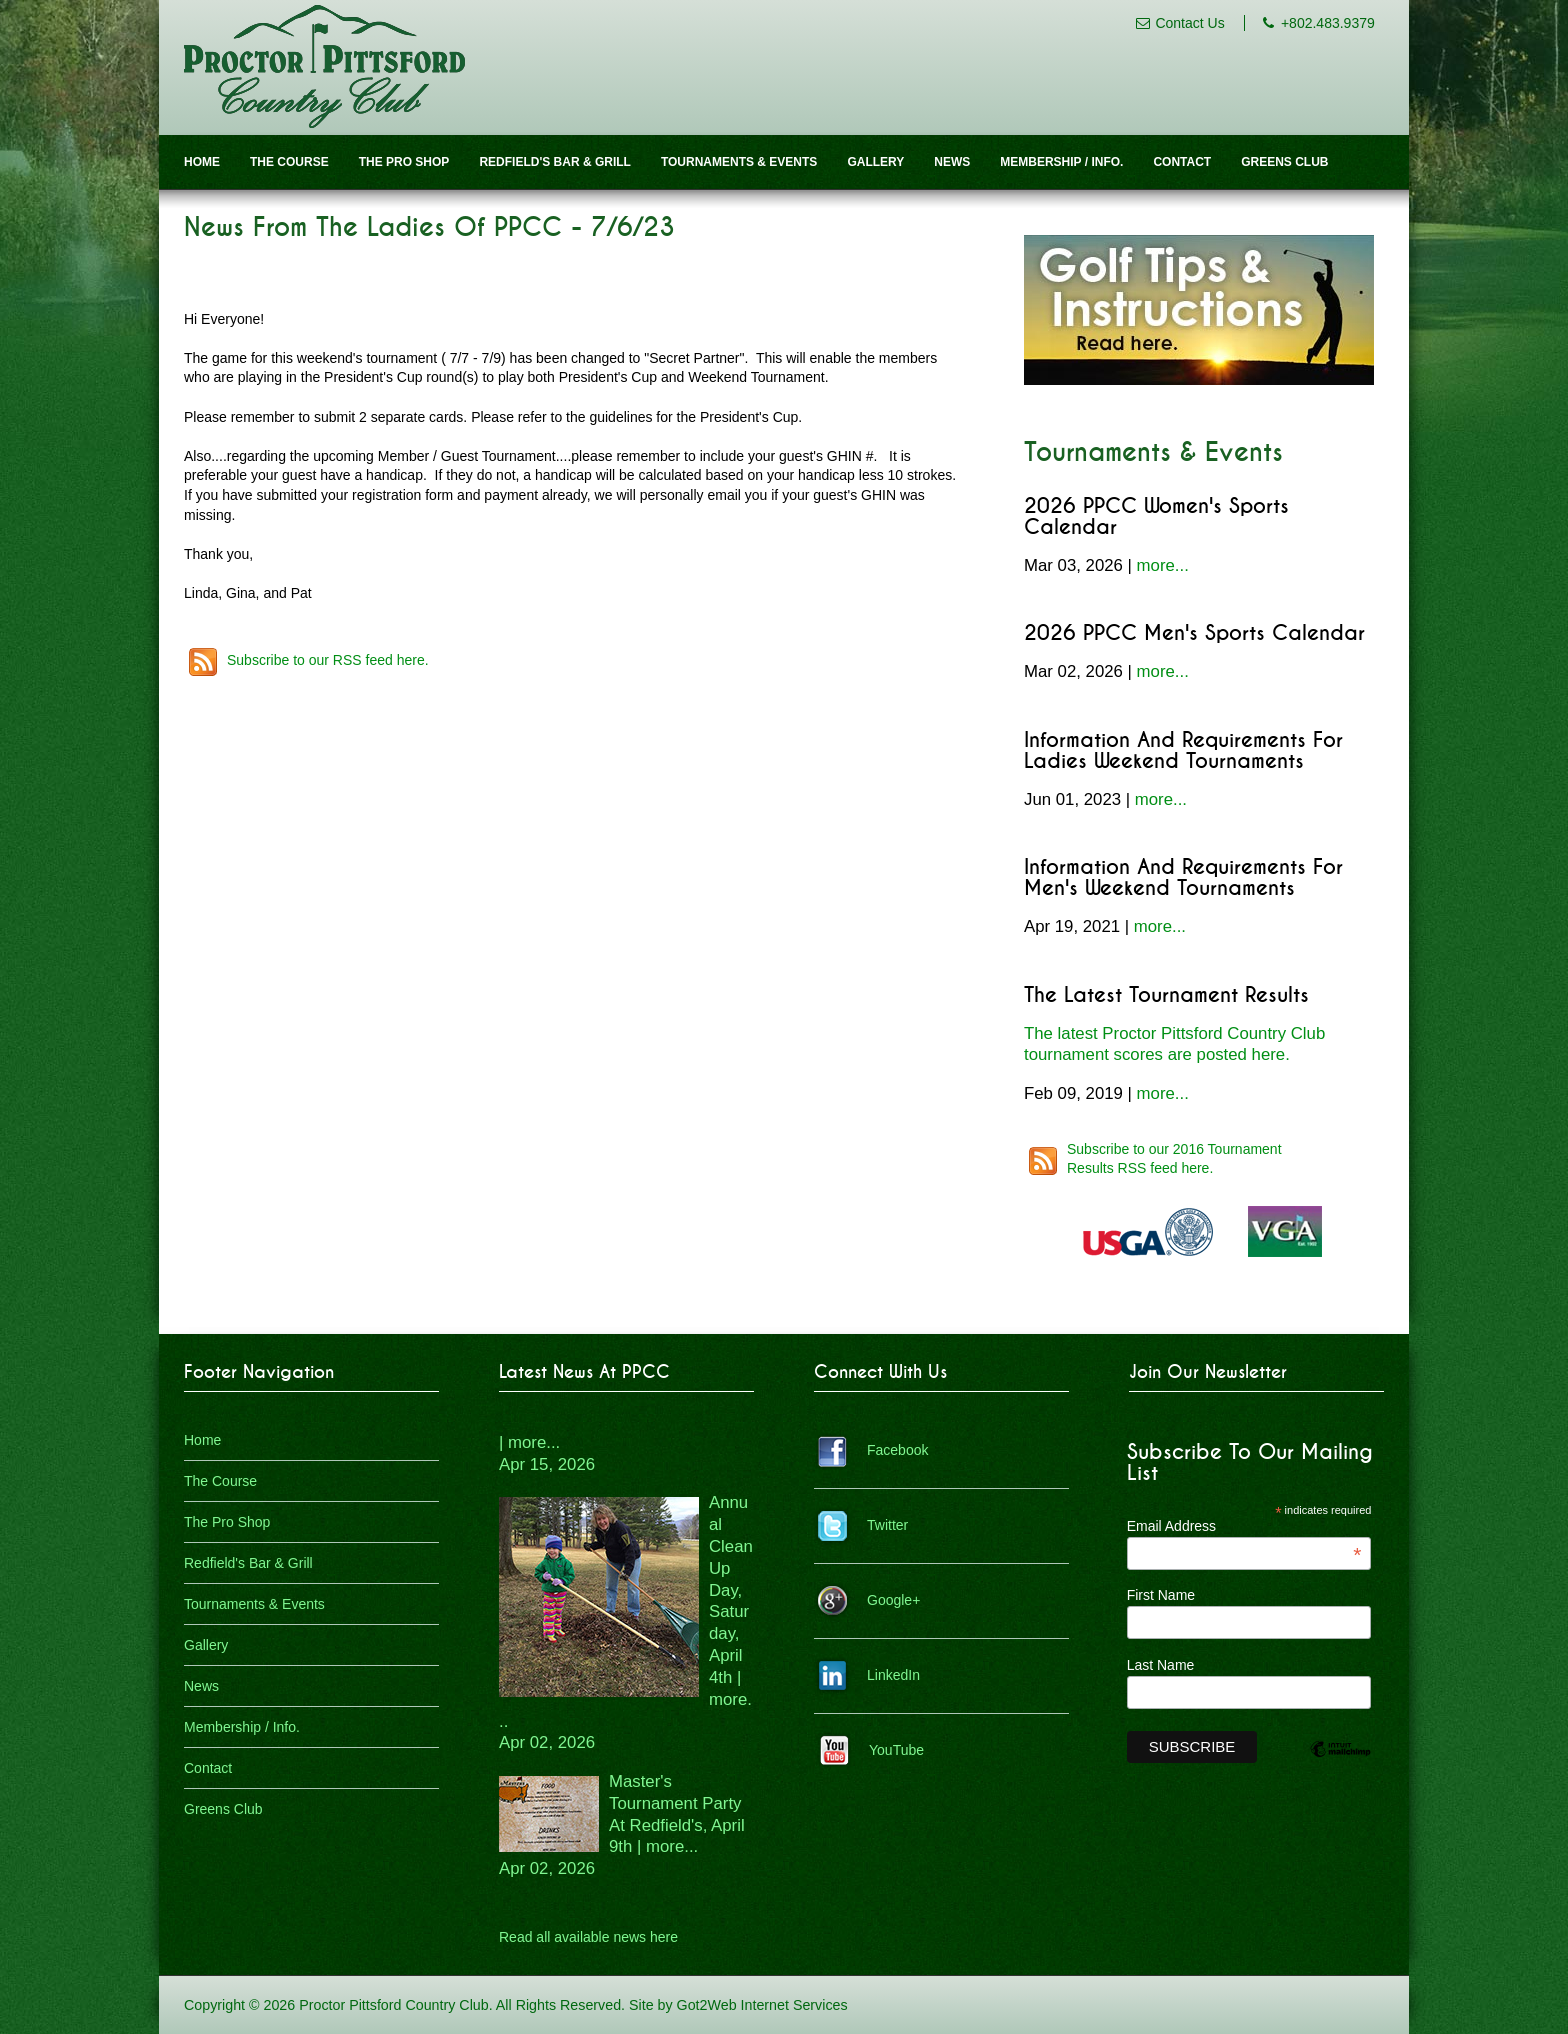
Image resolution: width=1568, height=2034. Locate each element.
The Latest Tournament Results (1166, 995)
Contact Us (1189, 23)
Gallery (875, 162)
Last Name (1161, 1665)
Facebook (897, 1450)
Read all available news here (588, 1937)
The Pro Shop (404, 162)
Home (202, 162)
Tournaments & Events (739, 162)
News (952, 162)
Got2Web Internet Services (762, 2005)
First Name (1161, 1595)
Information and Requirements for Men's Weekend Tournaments (1183, 878)
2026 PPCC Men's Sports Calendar (1194, 633)
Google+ (893, 1600)
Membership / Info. (1061, 162)
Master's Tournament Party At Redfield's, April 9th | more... (622, 1825)
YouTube (896, 1750)
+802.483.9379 (1328, 23)
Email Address (1244, 1526)
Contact (1182, 162)
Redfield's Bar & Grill (555, 162)
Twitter (887, 1525)
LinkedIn (893, 1675)
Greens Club (1284, 162)
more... (1163, 565)
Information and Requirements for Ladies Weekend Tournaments (1183, 751)
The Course (289, 162)
